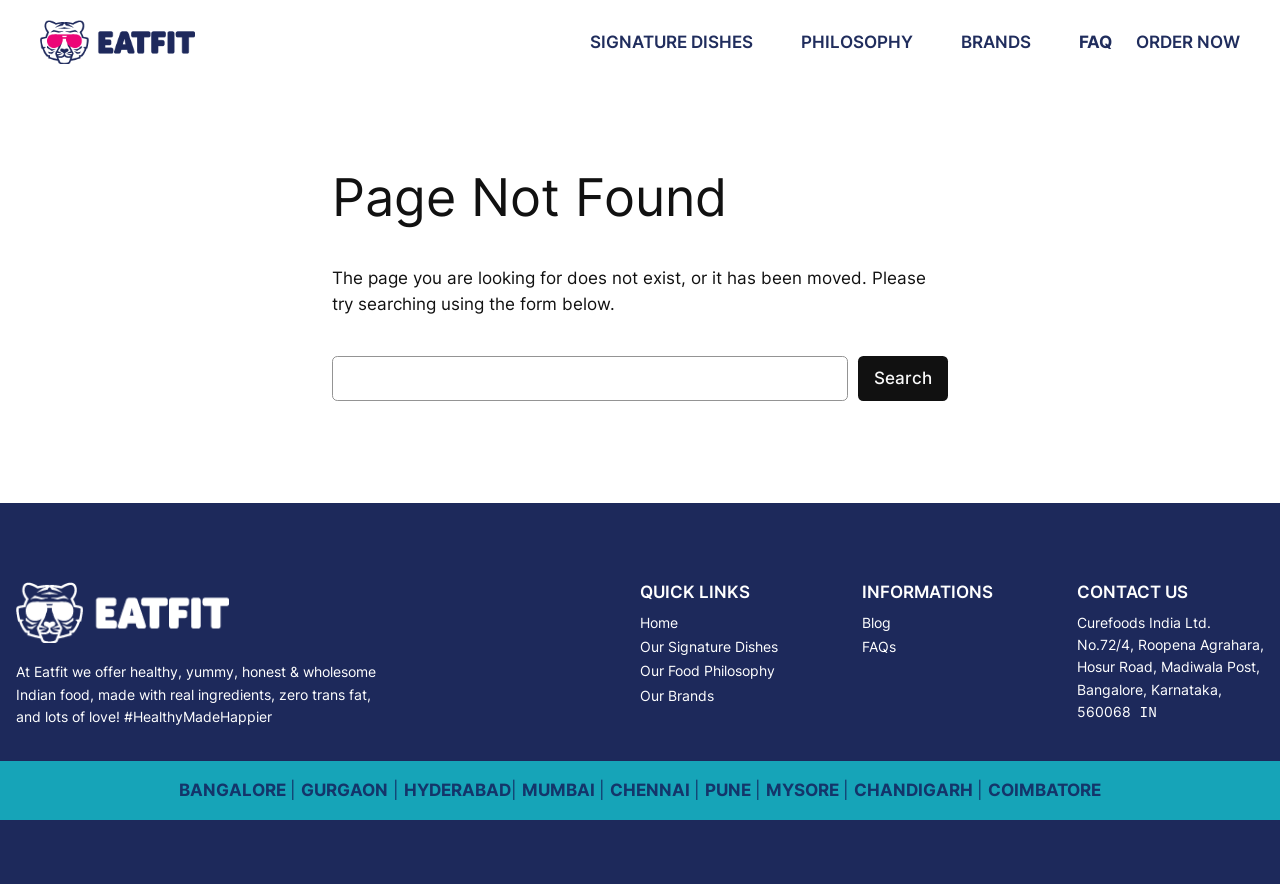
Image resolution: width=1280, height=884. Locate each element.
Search (903, 378)
